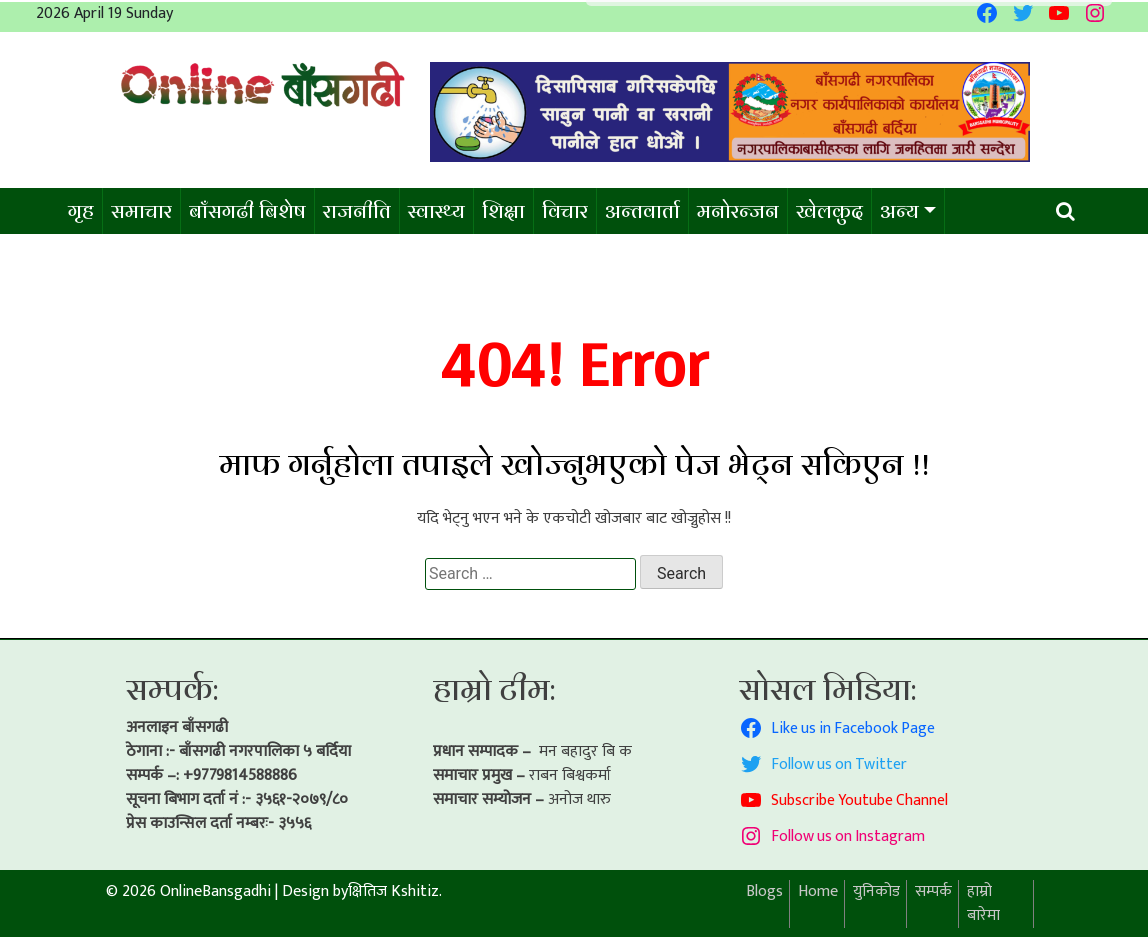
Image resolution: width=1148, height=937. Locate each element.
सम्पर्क (933, 891)
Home (818, 891)
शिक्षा (503, 211)
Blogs (764, 891)
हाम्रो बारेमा (983, 903)
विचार (565, 211)
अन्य (899, 211)
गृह (81, 211)
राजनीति (357, 211)
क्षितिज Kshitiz (393, 892)
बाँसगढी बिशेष (247, 211)
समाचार (141, 211)
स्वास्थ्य (436, 211)
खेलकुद (829, 211)
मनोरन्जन (738, 211)
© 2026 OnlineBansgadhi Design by (227, 892)
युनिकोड (876, 891)
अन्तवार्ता (642, 211)
